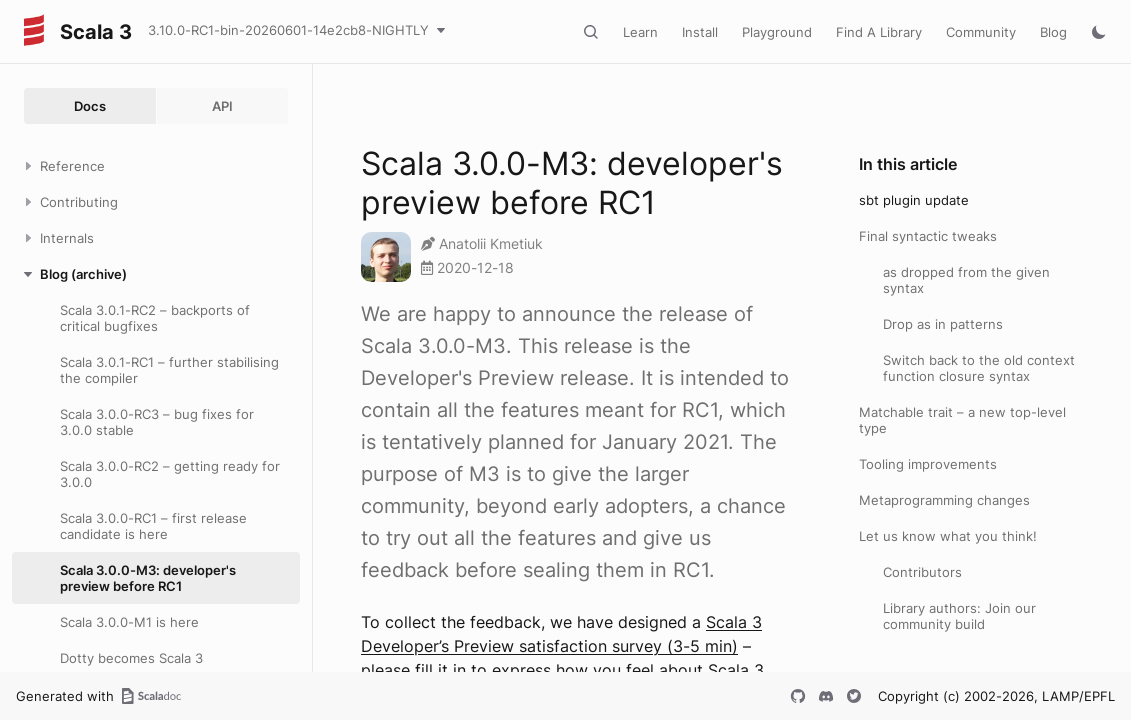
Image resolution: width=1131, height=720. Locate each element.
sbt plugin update (914, 200)
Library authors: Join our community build (959, 616)
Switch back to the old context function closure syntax (979, 368)
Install (700, 32)
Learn (640, 32)
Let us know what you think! (948, 536)
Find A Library (879, 32)
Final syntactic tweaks (928, 236)
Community (981, 32)
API (222, 106)
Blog (1053, 32)
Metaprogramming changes (944, 500)
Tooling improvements (928, 464)
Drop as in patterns (943, 324)
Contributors (922, 572)
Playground (777, 32)
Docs (90, 106)
